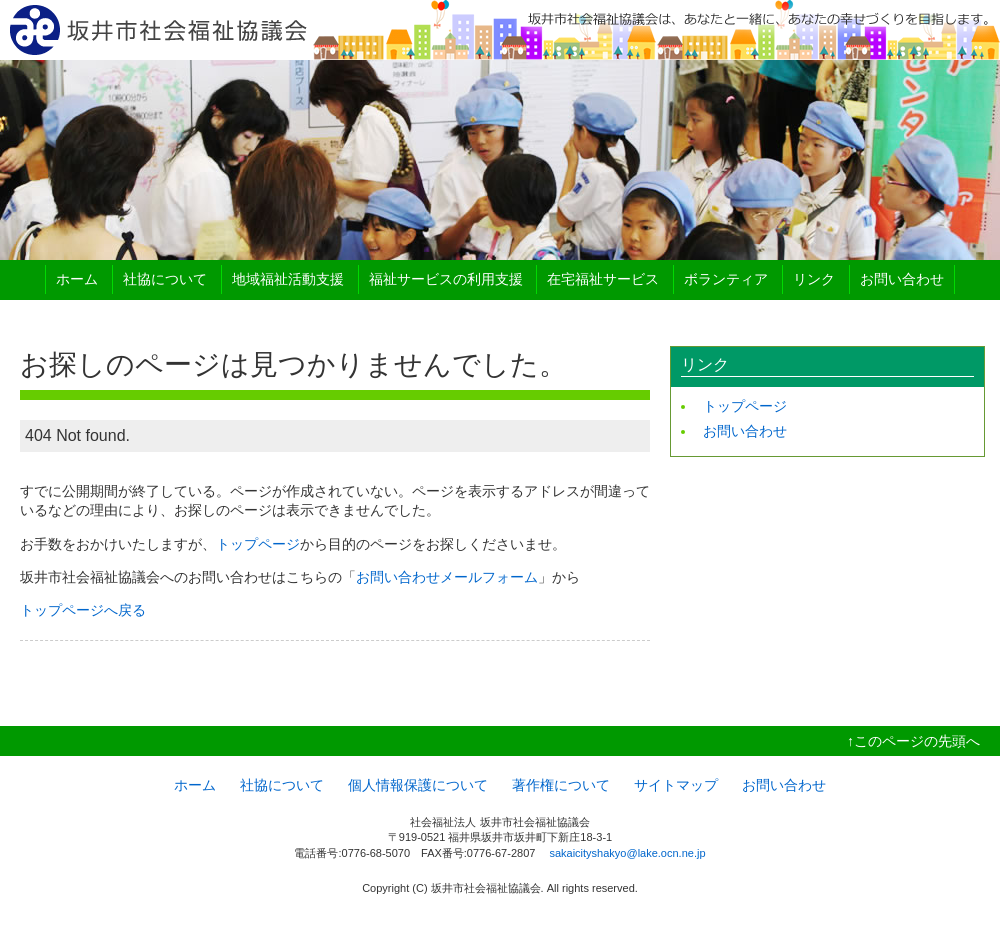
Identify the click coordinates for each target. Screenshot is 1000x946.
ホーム (77, 279)
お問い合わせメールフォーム (447, 577)
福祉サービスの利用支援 (446, 279)
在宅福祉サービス (603, 279)
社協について (165, 279)
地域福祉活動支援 (288, 279)
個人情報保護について (418, 785)
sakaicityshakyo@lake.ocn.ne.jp (627, 853)
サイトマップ (676, 785)
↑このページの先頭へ (913, 741)
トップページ (258, 544)
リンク (814, 279)
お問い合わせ (902, 279)
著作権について (561, 785)
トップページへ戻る (83, 610)
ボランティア (726, 279)
